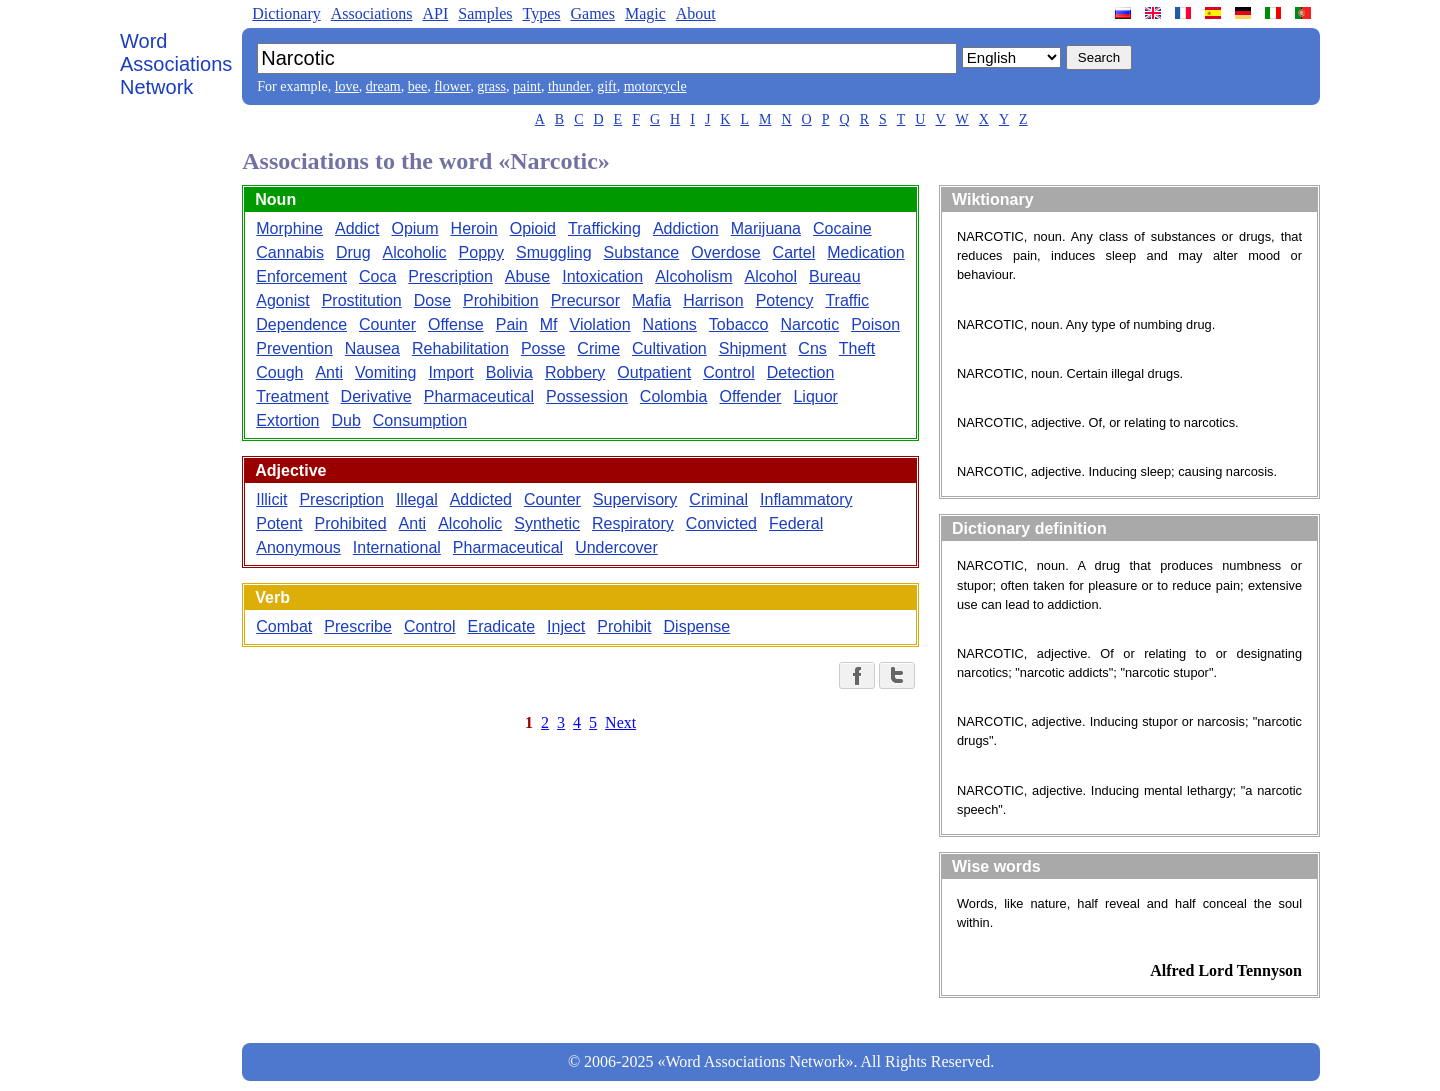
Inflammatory (806, 499)
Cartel (794, 252)
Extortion (287, 420)
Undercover (616, 547)
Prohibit (624, 626)
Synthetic (547, 523)
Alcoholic (415, 252)
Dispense (697, 626)
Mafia (651, 300)
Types (541, 13)
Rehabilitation (460, 348)
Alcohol (771, 276)
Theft (857, 348)
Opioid (533, 228)
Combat (284, 626)
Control (729, 372)
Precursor (585, 300)
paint (527, 86)
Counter (387, 324)
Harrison (713, 300)
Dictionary (286, 13)
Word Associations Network (176, 64)
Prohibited (351, 523)
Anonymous (298, 547)
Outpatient (654, 372)
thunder (569, 86)
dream (383, 86)
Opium (414, 228)
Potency (785, 300)
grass (491, 86)
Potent (279, 523)
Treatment (292, 396)
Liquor (815, 396)
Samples (485, 13)
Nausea (372, 348)
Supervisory (635, 499)
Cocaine (842, 228)
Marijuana (766, 228)
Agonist (282, 300)
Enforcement (301, 276)
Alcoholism (693, 276)
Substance (642, 252)
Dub (345, 420)
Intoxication (602, 276)
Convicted (721, 523)
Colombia (674, 396)
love (347, 86)
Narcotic (809, 324)
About (696, 13)
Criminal (718, 499)
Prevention (294, 348)
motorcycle (655, 86)
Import (450, 372)
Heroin (474, 228)
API (435, 13)
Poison (875, 324)
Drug (353, 252)
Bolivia (509, 372)
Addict (357, 228)
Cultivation (669, 348)
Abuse (527, 276)
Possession (587, 396)
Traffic (847, 300)
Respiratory (633, 523)
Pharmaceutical (479, 396)
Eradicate (501, 626)
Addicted (481, 499)
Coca (377, 276)
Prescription (450, 276)
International (397, 547)
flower (452, 86)
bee (417, 86)
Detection (801, 372)
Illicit (271, 499)
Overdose (725, 252)
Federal (796, 523)
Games (592, 13)
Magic (645, 13)
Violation (600, 324)
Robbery (575, 372)
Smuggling (554, 252)
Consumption (420, 420)
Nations (670, 324)
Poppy (481, 252)
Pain (512, 324)
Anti (329, 372)
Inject (566, 626)
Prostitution (362, 300)
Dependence (301, 324)
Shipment (753, 348)
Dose (432, 300)
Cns (812, 348)
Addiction (686, 228)
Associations (372, 13)
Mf (549, 324)
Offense (456, 324)
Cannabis (290, 252)
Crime (598, 348)
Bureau (835, 276)
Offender (750, 396)
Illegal (417, 499)
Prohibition (501, 300)
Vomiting (385, 372)
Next (620, 722)
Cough (279, 372)
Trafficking (604, 228)
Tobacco (739, 324)
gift (606, 86)
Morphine (289, 228)
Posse (543, 348)
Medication (865, 252)
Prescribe (358, 626)
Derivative (376, 396)
